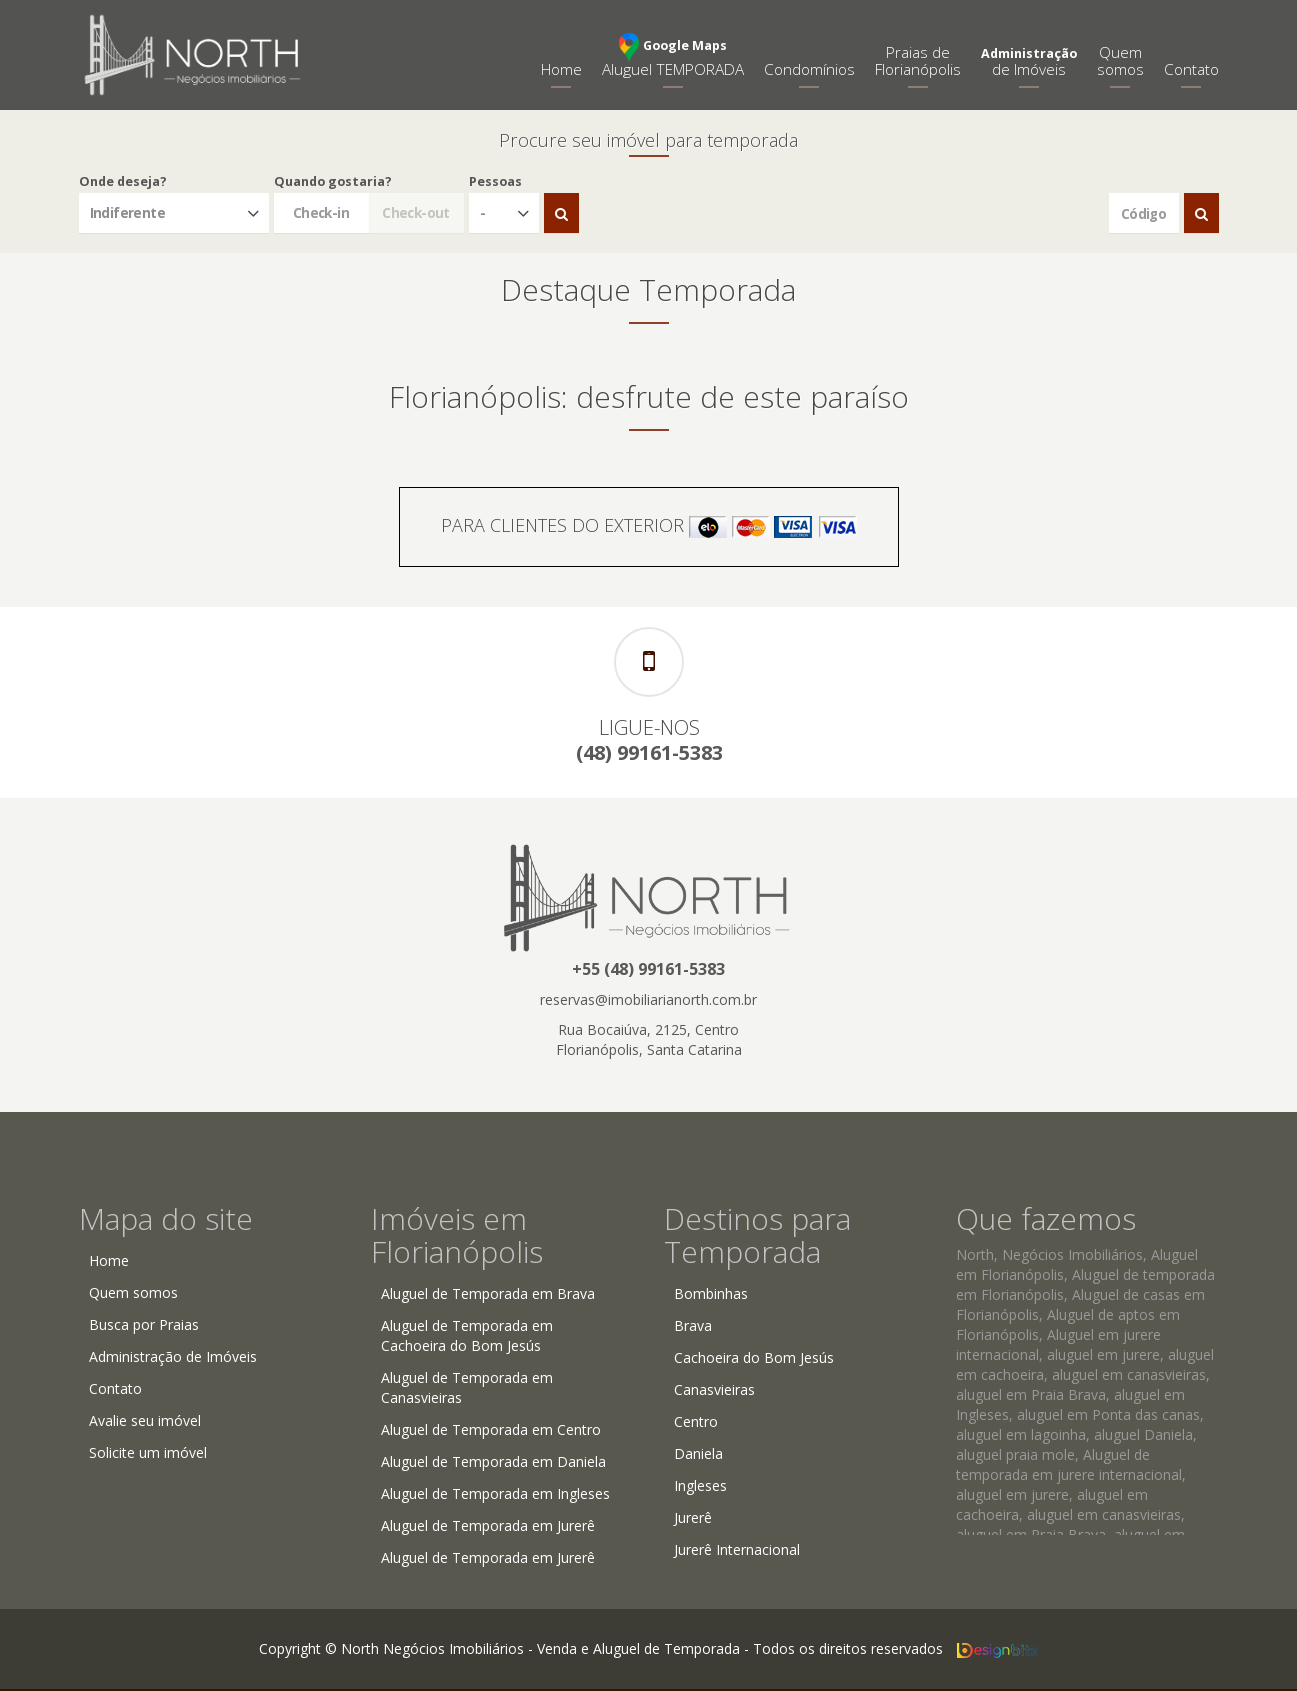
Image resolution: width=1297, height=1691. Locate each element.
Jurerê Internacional (737, 1549)
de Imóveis (1029, 62)
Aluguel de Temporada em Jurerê (488, 1525)
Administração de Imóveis (173, 1356)
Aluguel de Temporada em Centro (491, 1429)
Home (561, 69)
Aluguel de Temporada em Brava (488, 1293)
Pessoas (495, 181)
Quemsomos (1120, 61)
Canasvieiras (714, 1389)
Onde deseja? (123, 181)
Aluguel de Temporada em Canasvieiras (467, 1387)
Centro (696, 1421)
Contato (1191, 69)
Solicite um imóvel (148, 1452)
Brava (693, 1325)
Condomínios (809, 69)
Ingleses (700, 1485)
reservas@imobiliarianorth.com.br (648, 999)
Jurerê (693, 1517)
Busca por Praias (144, 1324)
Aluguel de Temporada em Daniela (493, 1461)
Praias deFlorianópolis (918, 61)
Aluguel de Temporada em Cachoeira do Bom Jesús (467, 1335)
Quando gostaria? (333, 181)
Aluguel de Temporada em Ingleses (495, 1493)
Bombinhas (711, 1293)
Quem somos (133, 1292)
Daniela (698, 1453)
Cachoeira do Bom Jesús (754, 1357)
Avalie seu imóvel (145, 1420)
